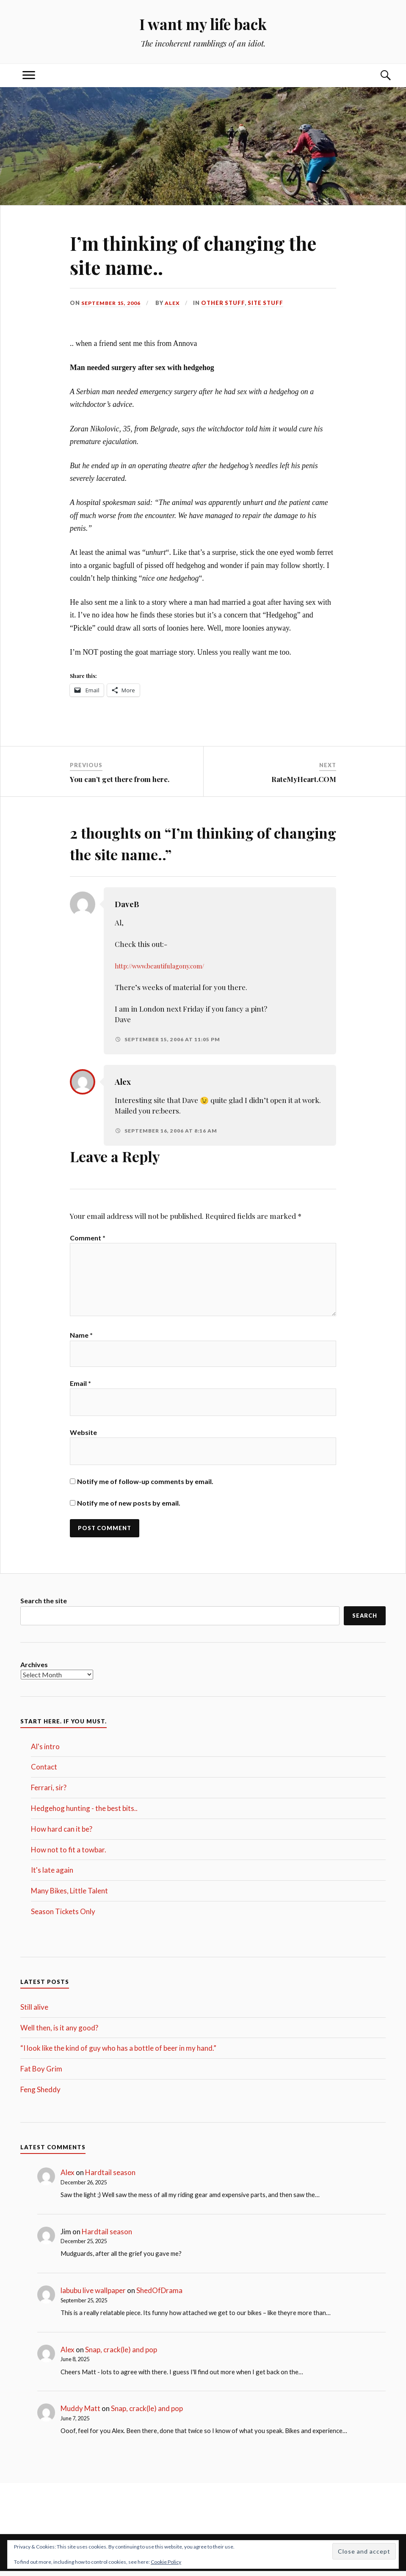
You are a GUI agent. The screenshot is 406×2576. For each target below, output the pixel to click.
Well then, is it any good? (59, 2031)
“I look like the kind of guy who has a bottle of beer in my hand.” (118, 2052)
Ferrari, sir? (48, 1792)
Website (83, 1436)
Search (364, 1620)
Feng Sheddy (40, 2094)
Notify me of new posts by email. (128, 1507)
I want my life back (203, 23)
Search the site (43, 1605)
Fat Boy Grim (41, 2073)
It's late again (52, 1874)
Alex (175, 302)
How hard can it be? (61, 1833)
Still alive (34, 2011)
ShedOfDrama (159, 2295)
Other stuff (226, 302)
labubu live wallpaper (93, 2295)
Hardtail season (110, 2177)
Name (81, 1338)
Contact (44, 1771)
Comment (87, 1238)
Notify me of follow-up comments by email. (145, 1485)
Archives (34, 1669)
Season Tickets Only (63, 1916)
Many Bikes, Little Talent (69, 1895)
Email (80, 1387)
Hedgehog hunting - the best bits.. (84, 1812)
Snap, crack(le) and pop (121, 2353)
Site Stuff (269, 302)
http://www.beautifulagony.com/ (167, 965)
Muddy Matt (80, 2413)
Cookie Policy (166, 2562)
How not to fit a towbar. (68, 1853)
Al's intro (45, 1750)
